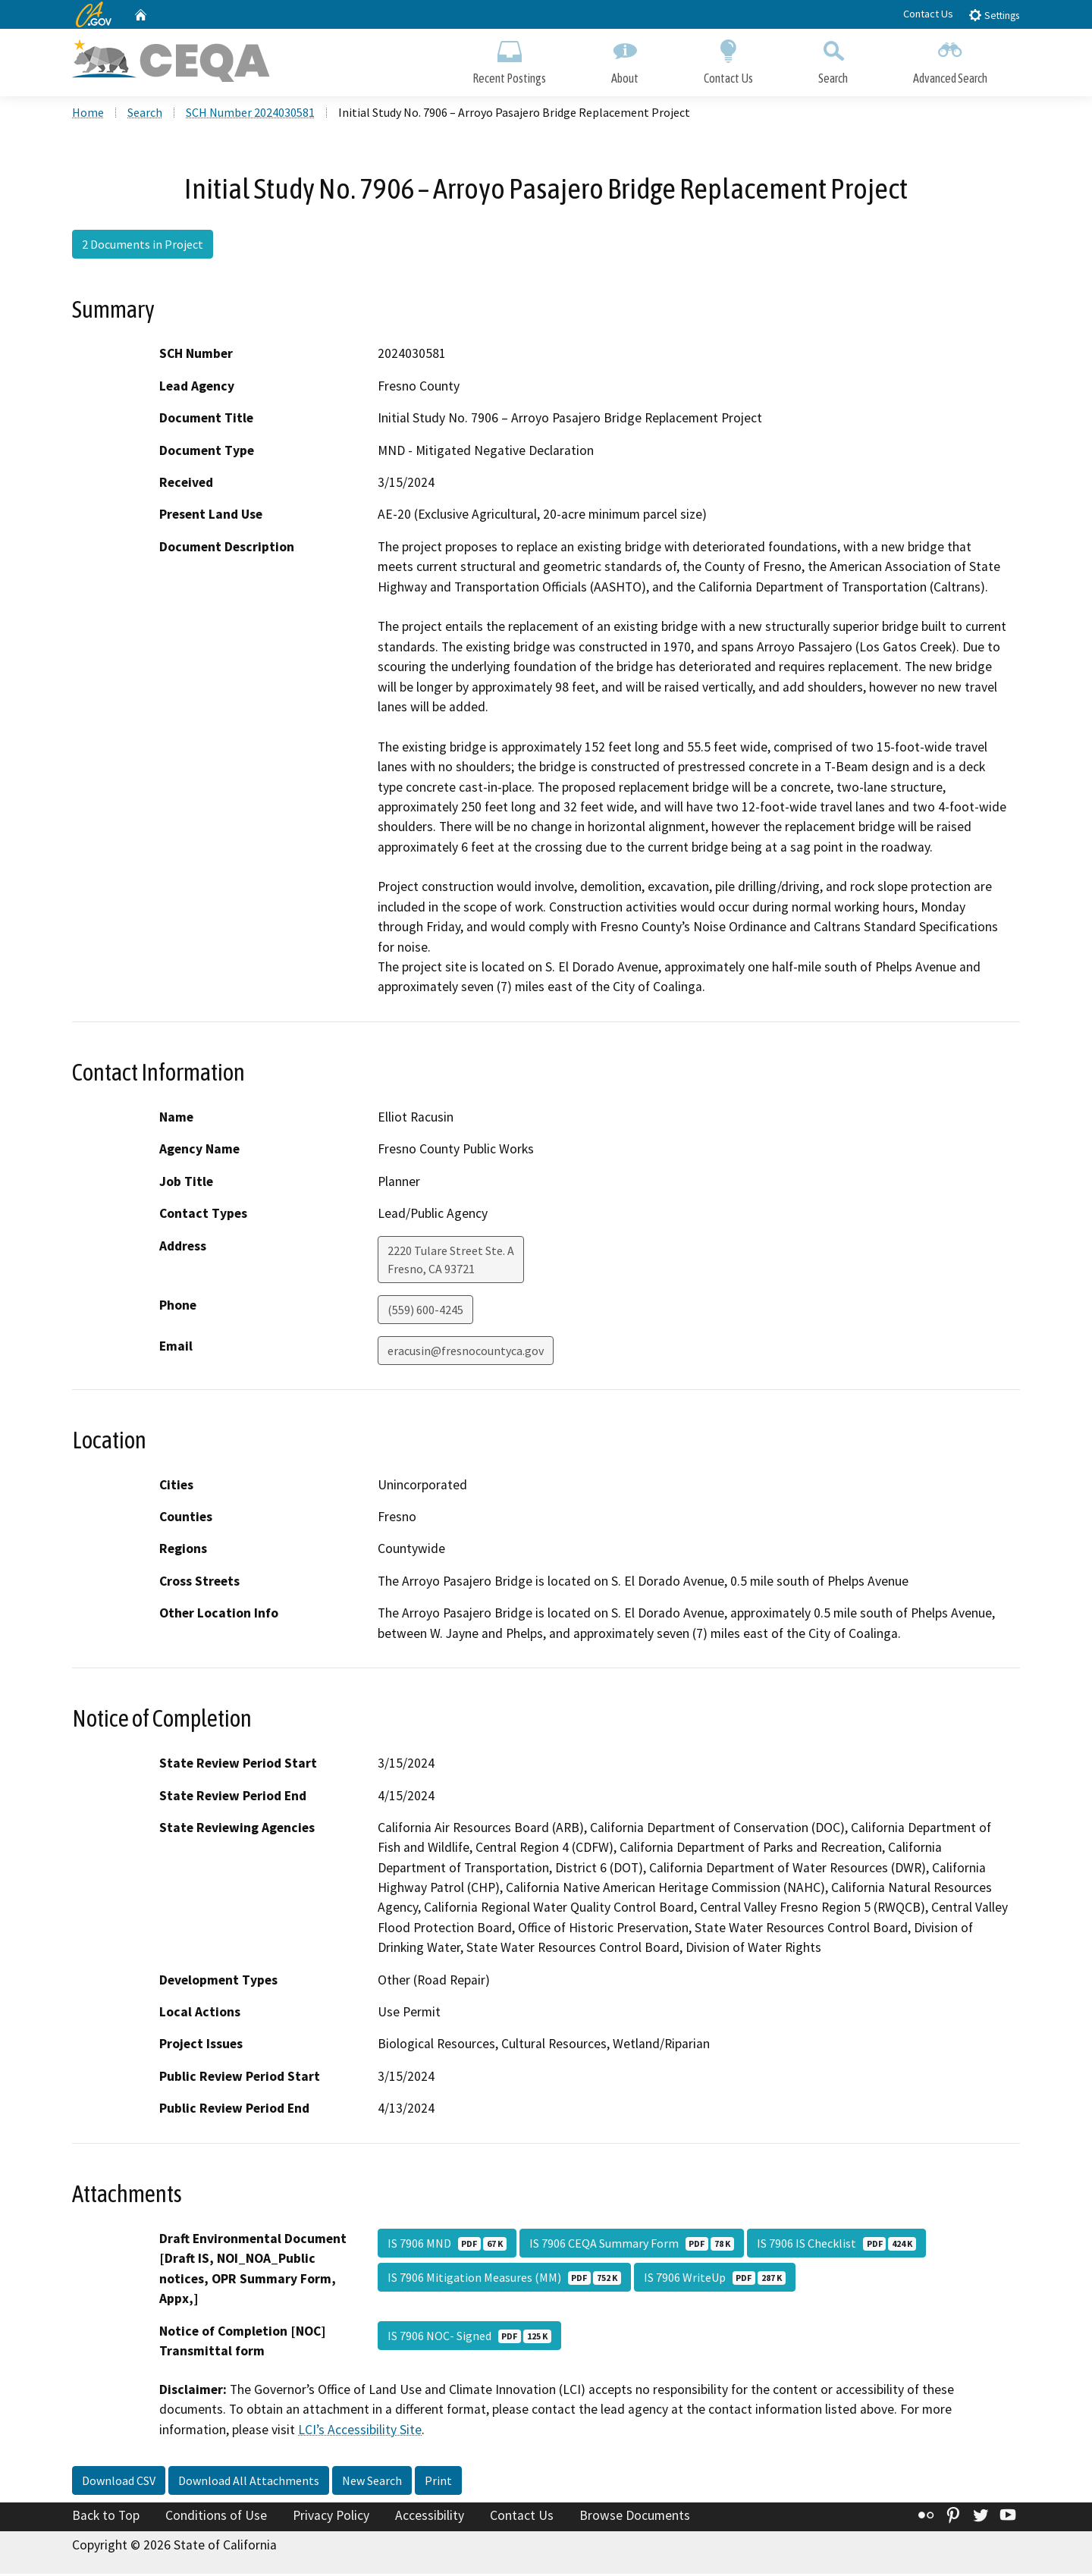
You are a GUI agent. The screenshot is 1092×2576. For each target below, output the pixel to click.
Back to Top (106, 2517)
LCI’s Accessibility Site (360, 2431)
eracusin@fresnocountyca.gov (466, 1352)
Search (833, 59)
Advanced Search (950, 59)
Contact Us (928, 13)
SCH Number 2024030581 (250, 114)
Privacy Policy (331, 2517)
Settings (993, 15)
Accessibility (429, 2517)
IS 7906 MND (447, 2245)
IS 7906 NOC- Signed (469, 2337)
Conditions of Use (216, 2517)
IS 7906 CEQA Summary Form (631, 2245)
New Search (372, 2482)
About (624, 59)
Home (88, 114)
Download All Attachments (248, 2482)
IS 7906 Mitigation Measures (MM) (504, 2279)
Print (438, 2482)
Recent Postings (509, 59)
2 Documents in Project (142, 246)
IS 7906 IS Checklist (836, 2245)
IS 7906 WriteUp (715, 2279)
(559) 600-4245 (425, 1311)
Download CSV (118, 2482)
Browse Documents (634, 2517)
